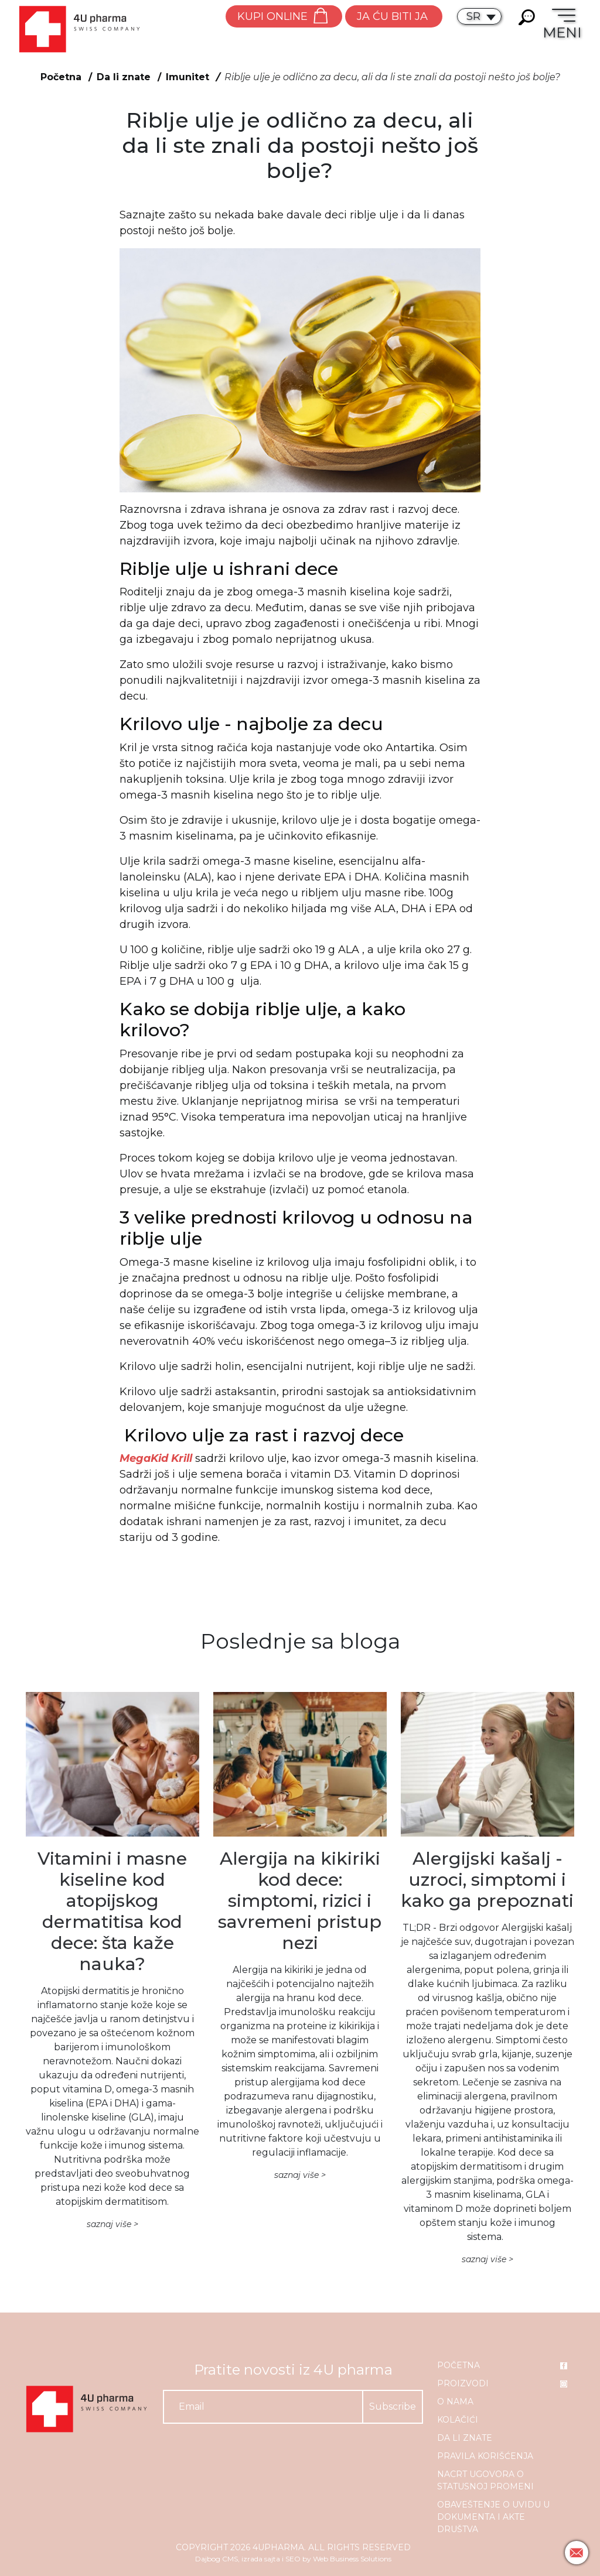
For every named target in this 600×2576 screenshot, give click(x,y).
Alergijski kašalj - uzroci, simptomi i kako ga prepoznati (487, 1880)
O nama (455, 2401)
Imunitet (187, 77)
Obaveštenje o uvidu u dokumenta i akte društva (493, 2516)
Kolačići (457, 2419)
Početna (60, 77)
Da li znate (124, 77)
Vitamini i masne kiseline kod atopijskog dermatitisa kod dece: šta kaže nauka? (112, 1911)
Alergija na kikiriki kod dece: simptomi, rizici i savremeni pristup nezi (299, 1901)
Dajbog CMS (216, 2558)
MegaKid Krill (156, 1458)
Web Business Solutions (352, 2558)
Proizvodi (463, 2383)
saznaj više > (112, 2224)
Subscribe (392, 2406)
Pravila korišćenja (485, 2456)
